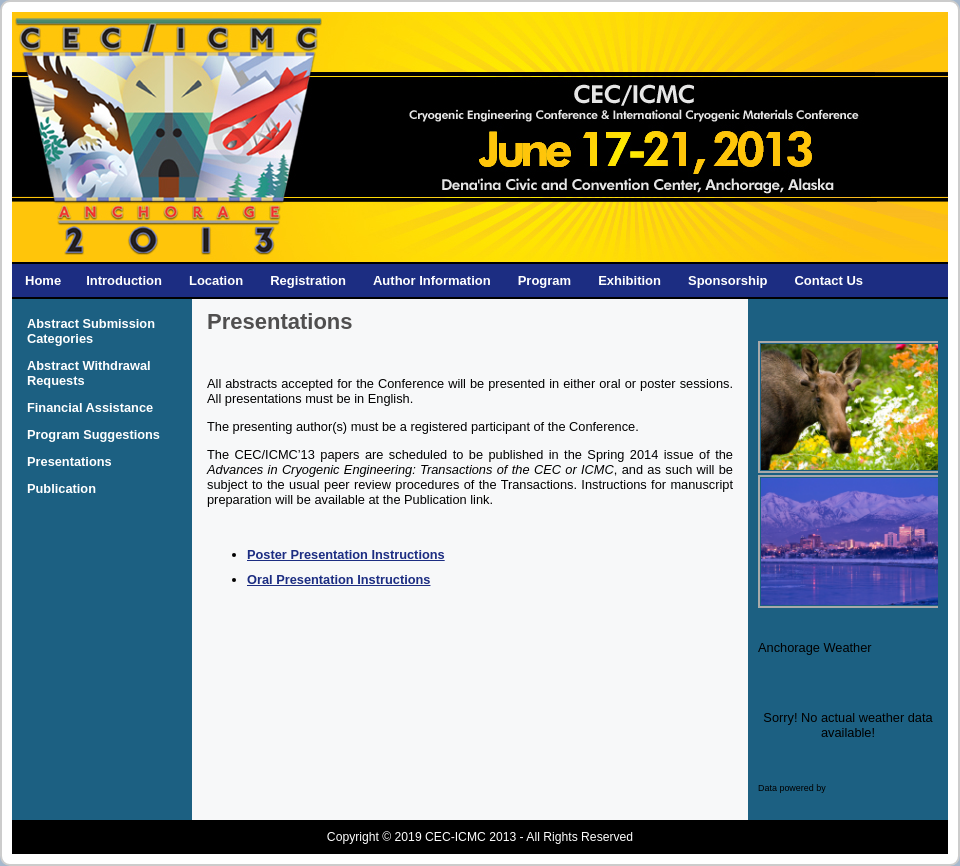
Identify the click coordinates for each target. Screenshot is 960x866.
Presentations (69, 461)
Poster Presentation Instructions (346, 554)
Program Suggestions (93, 434)
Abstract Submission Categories (91, 331)
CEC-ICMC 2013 (470, 837)
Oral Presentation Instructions (338, 579)
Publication (61, 488)
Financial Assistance (90, 407)
